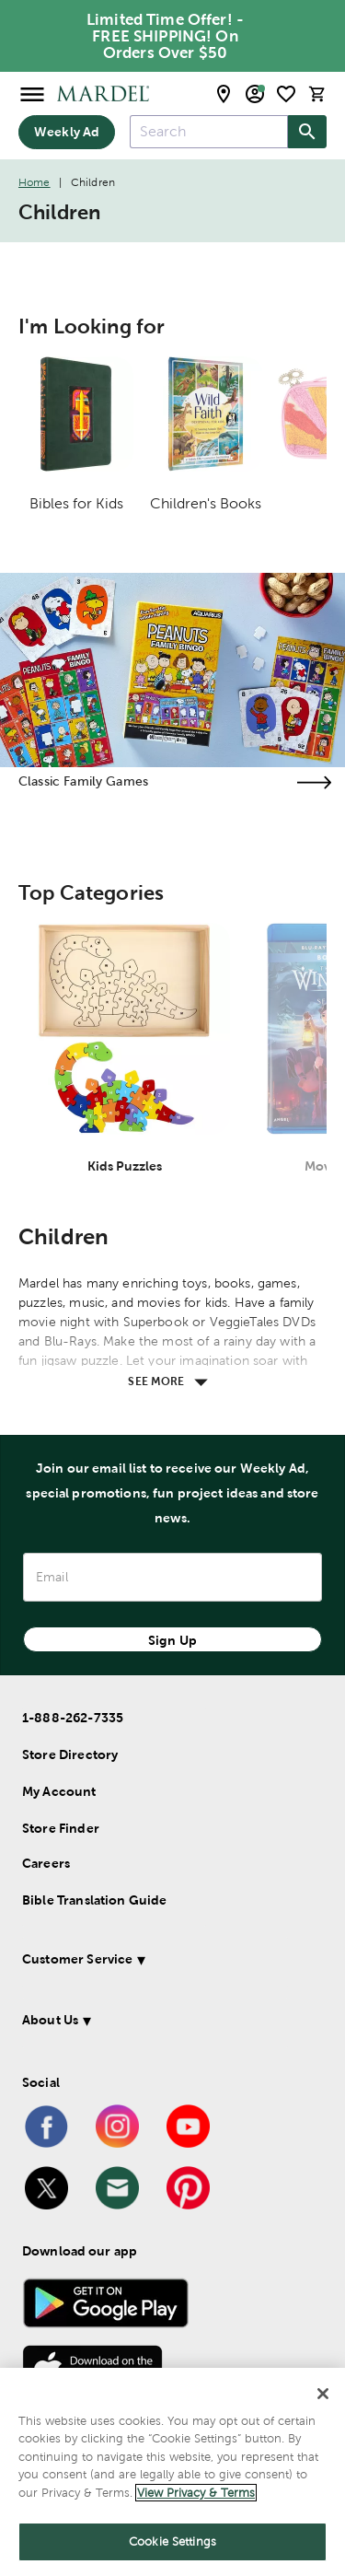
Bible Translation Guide (94, 1900)
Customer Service (77, 1959)
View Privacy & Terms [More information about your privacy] (196, 2493)
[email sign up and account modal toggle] (255, 94)
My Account (59, 1791)
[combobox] (209, 131)
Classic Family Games (83, 781)
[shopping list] (286, 94)
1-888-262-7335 (72, 1717)
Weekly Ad (66, 131)
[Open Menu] (32, 93)
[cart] (317, 93)
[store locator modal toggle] (223, 94)
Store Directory (70, 1754)
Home (34, 182)
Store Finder (60, 1828)
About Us (50, 2019)
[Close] (323, 2393)
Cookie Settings (172, 2541)
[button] (169, 1962)
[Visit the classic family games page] (313, 782)
